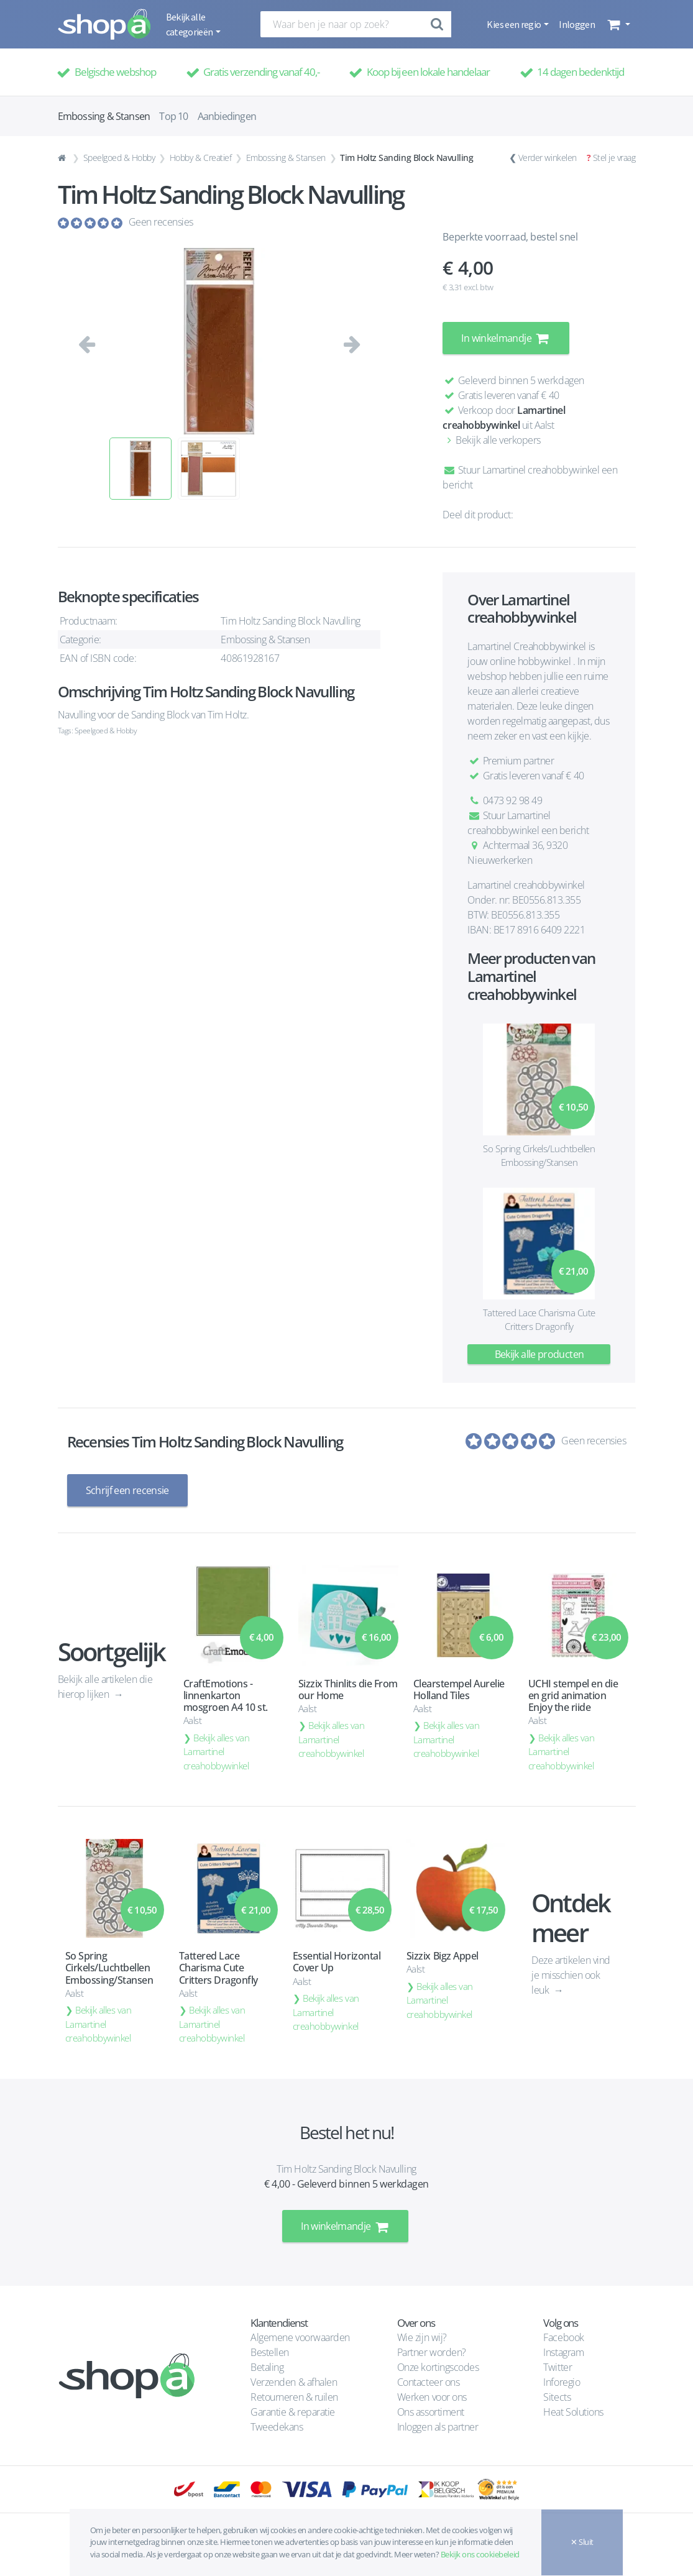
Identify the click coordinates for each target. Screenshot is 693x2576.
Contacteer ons (428, 2381)
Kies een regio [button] (514, 24)
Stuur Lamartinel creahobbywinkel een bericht (528, 823)
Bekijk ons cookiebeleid (480, 2554)
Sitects (557, 2396)
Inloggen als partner (437, 2426)
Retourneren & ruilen (293, 2396)
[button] (617, 24)
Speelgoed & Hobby (119, 157)
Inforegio (562, 2381)
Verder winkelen (547, 157)
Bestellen (269, 2351)
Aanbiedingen (227, 116)
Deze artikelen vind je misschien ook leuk (570, 1974)
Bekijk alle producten (539, 1354)
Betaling (266, 2366)
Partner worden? (431, 2351)
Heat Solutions (574, 2411)
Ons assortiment (430, 2411)
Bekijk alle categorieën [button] (190, 24)
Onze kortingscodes (438, 2366)
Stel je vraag (614, 157)
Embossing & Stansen (286, 157)
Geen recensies (161, 222)
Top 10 (173, 116)
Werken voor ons (432, 2396)
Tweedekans (276, 2426)
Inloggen (577, 24)
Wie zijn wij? (422, 2337)
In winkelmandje (505, 338)
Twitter (557, 2366)
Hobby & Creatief (200, 157)
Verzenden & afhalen (293, 2381)
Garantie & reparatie (292, 2411)
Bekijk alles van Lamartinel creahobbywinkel (216, 1751)
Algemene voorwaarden (299, 2337)
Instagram (563, 2351)
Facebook (563, 2337)
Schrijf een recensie (127, 1490)
